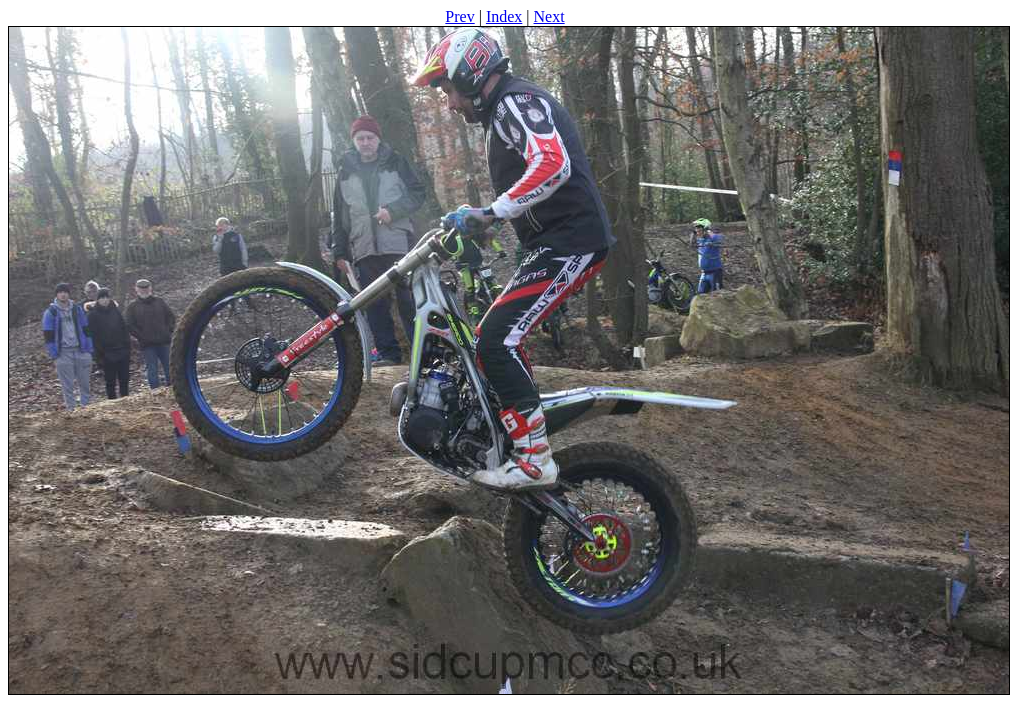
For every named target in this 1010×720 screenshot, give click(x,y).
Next (549, 16)
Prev (459, 16)
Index (504, 16)
